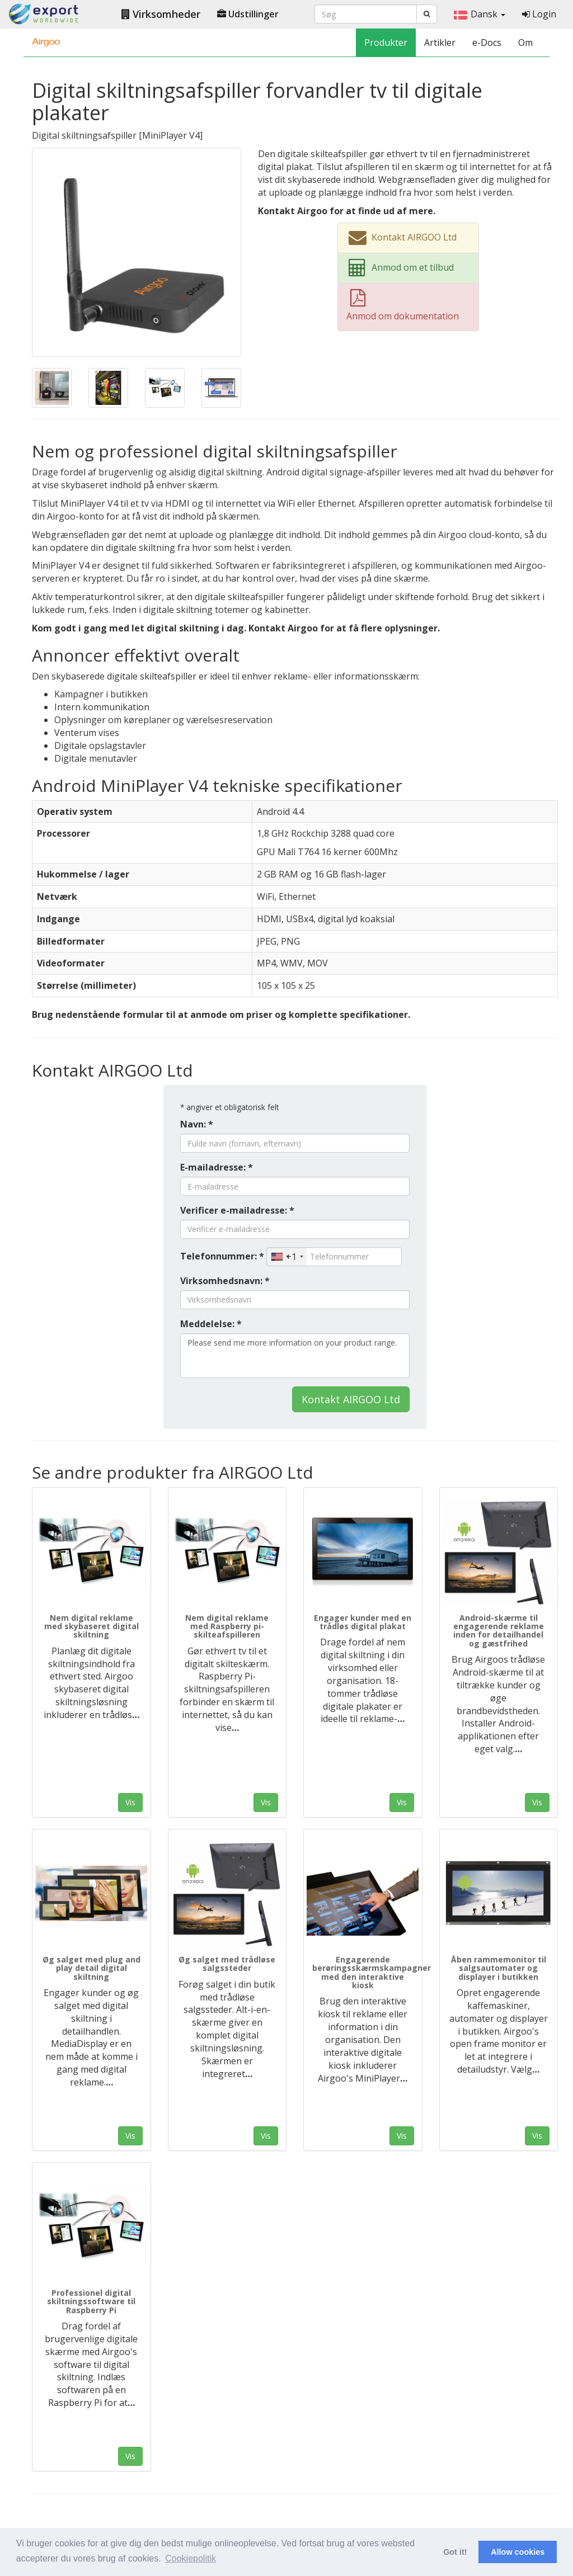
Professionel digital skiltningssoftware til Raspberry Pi (91, 2301)
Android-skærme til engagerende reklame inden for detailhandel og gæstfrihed (498, 1630)
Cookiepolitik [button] (190, 2558)
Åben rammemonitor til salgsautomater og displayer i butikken (498, 1968)
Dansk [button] (479, 14)
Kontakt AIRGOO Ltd (351, 1399)
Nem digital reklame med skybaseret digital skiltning (91, 1626)
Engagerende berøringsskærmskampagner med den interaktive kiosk (371, 1972)
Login (539, 14)
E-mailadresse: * (216, 1167)
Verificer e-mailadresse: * (237, 1210)
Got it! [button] (455, 2551)
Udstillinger (248, 14)
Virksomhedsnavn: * (225, 1281)
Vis (130, 1802)
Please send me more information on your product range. (295, 1355)
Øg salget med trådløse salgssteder (227, 1963)
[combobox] (287, 1257)
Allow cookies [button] (517, 2551)
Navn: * (196, 1124)
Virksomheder (160, 14)
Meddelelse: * (211, 1324)
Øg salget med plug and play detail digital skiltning (91, 1968)
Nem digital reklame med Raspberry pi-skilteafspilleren (227, 1626)
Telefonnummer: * (222, 1256)
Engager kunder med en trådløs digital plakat (362, 1621)
